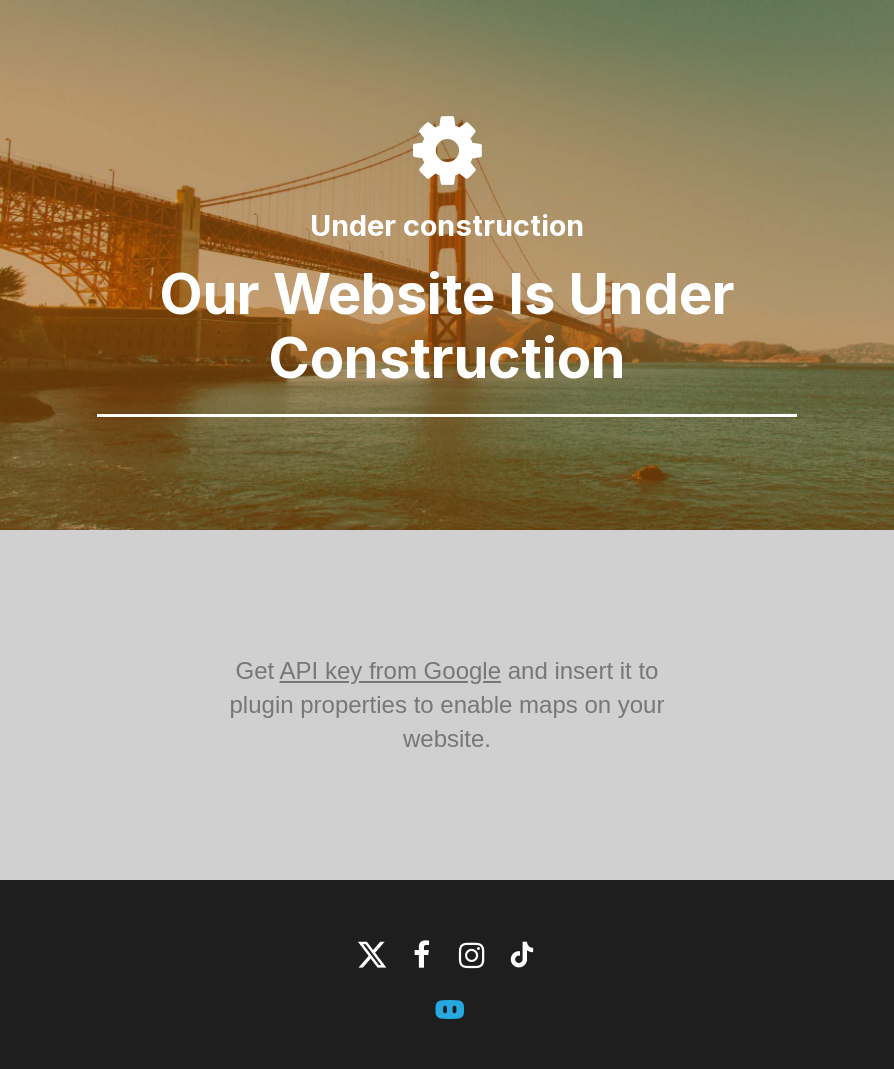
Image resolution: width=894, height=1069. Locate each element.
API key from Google (390, 670)
